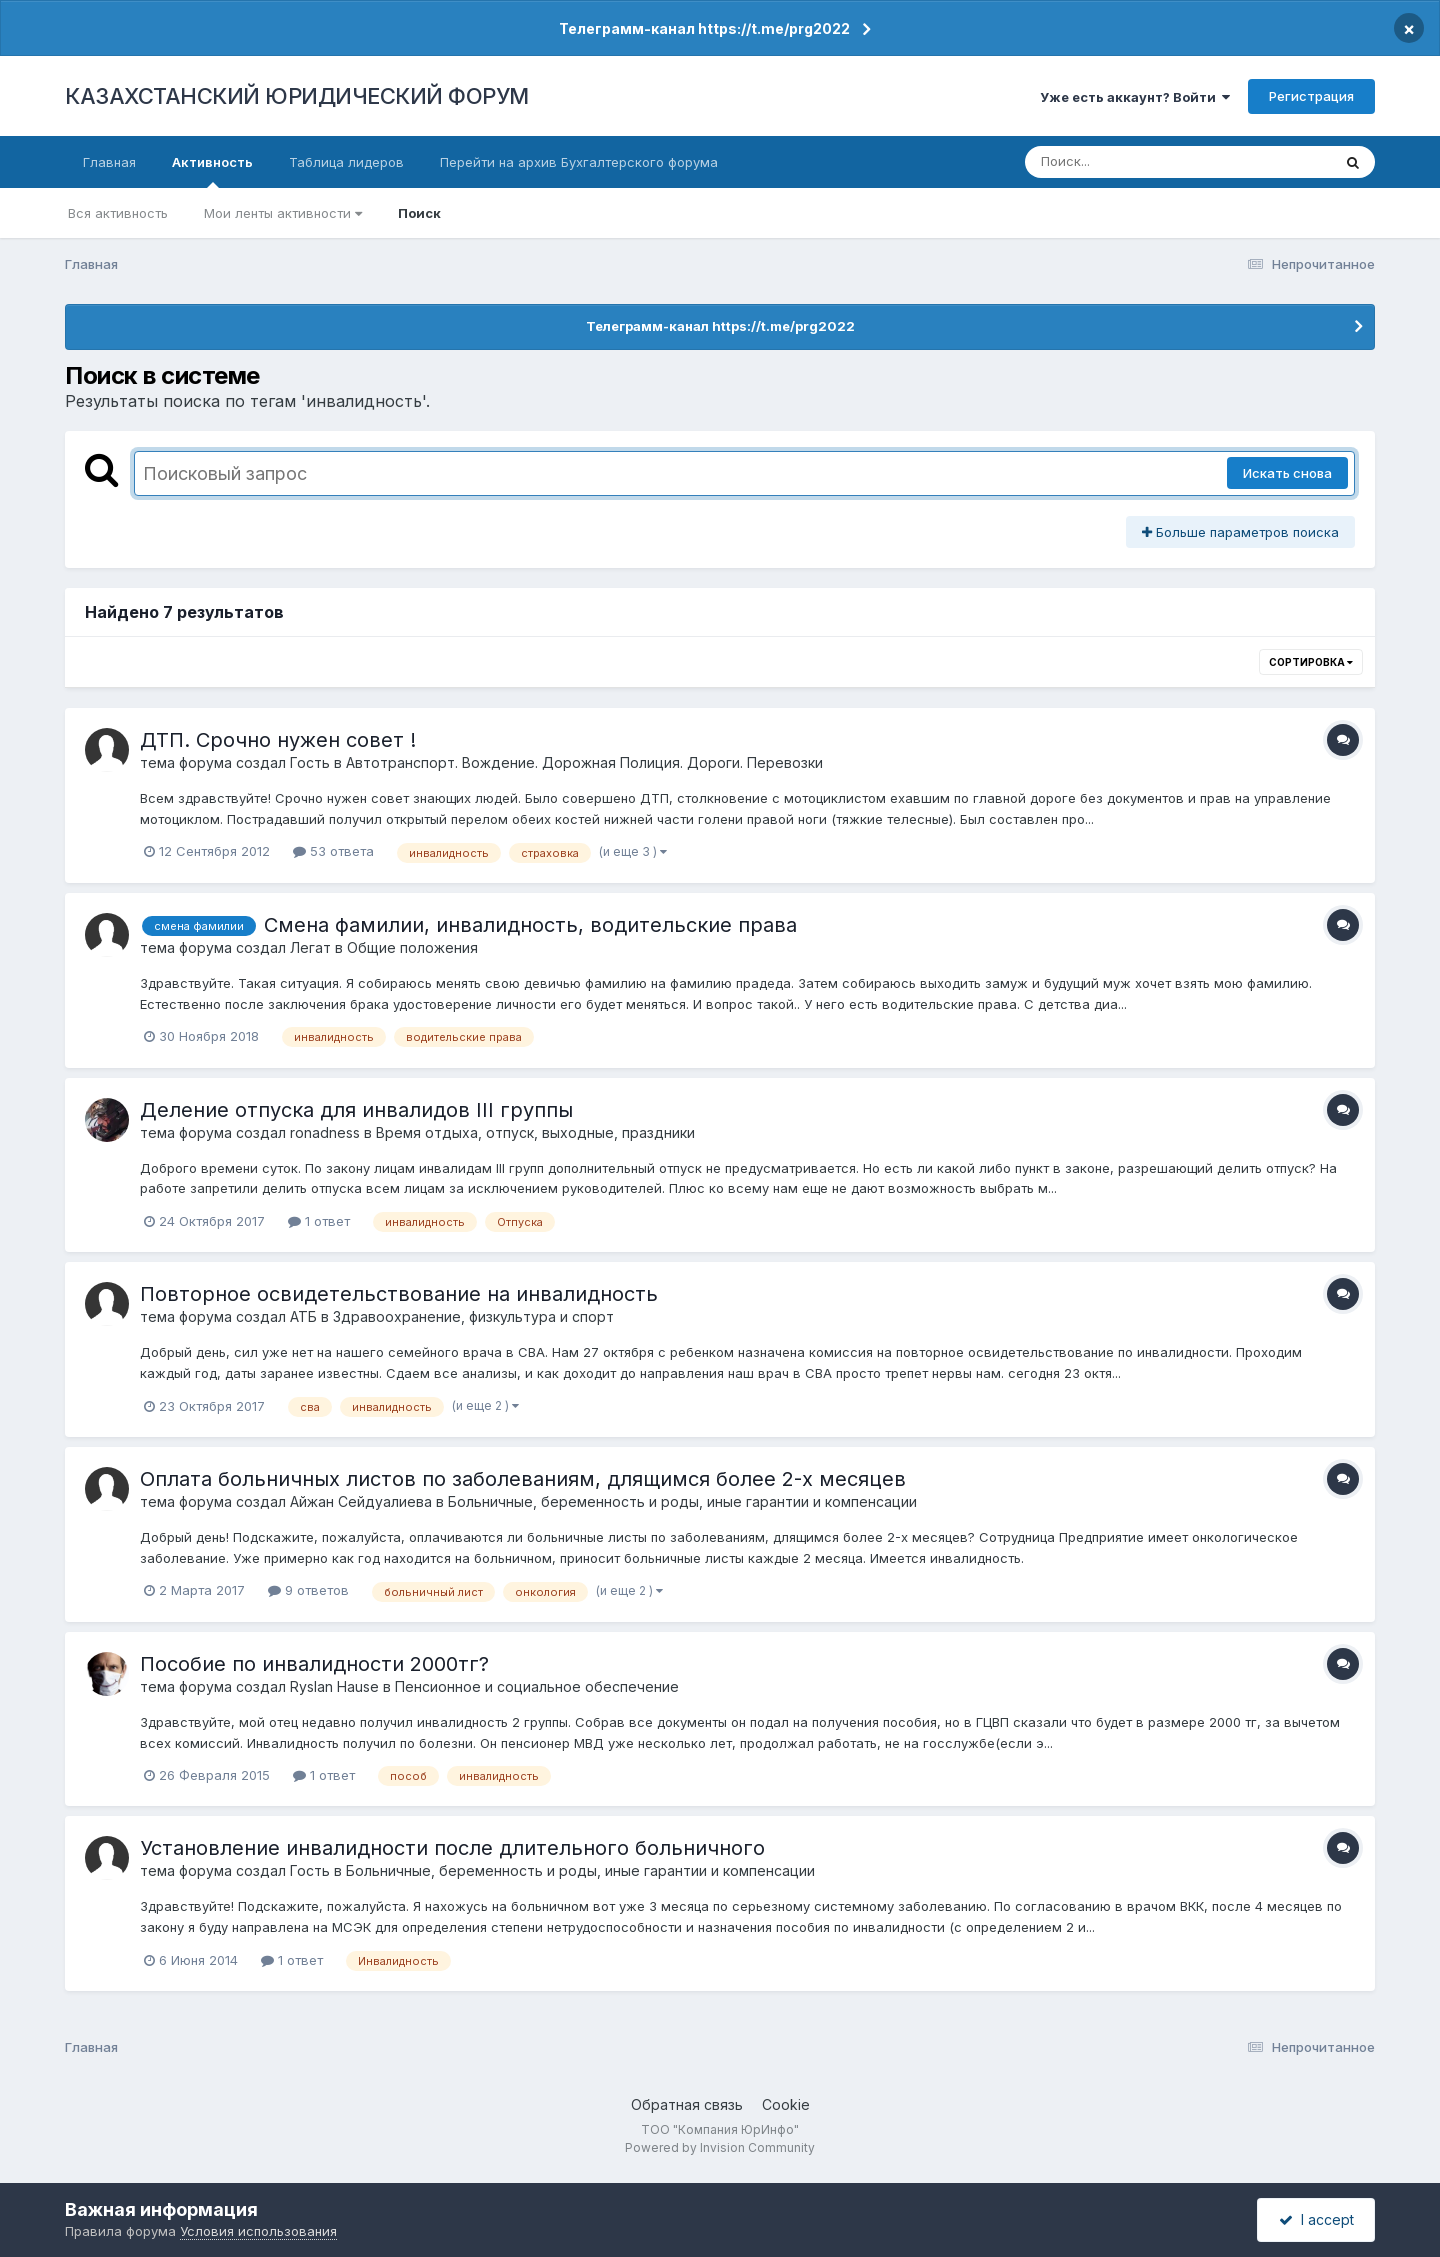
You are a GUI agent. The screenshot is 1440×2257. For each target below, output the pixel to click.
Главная (109, 162)
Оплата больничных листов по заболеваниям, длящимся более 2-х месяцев (523, 1479)
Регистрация (1311, 96)
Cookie (786, 2104)
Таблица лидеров (346, 162)
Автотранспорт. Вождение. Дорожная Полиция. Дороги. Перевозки (584, 762)
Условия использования (258, 2231)
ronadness (325, 1132)
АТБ (303, 1316)
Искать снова (1287, 473)
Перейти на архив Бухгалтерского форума (579, 162)
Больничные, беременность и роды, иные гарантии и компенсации (682, 1501)
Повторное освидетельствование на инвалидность (399, 1294)
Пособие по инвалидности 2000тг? (314, 1664)
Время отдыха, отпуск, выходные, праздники (535, 1132)
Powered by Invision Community (720, 2147)
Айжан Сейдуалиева (361, 1501)
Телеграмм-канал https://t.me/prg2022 (704, 28)
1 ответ (319, 1221)
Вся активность (118, 213)
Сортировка (1311, 662)
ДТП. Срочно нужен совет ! (278, 740)
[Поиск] (1140, 162)
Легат (310, 947)
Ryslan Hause (334, 1686)
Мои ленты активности (283, 213)
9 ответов (308, 1590)
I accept (1316, 2219)
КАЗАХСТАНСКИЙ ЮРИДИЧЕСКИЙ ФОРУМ (297, 96)
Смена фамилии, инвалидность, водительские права (530, 925)
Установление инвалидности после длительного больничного (452, 1848)
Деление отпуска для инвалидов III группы (356, 1110)
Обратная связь (687, 2104)
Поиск (419, 213)
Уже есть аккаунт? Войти (1135, 97)
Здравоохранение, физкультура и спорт (473, 1316)
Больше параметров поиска (1240, 532)
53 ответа (333, 851)
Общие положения (412, 947)
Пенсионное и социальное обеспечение (537, 1686)
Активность (212, 171)
